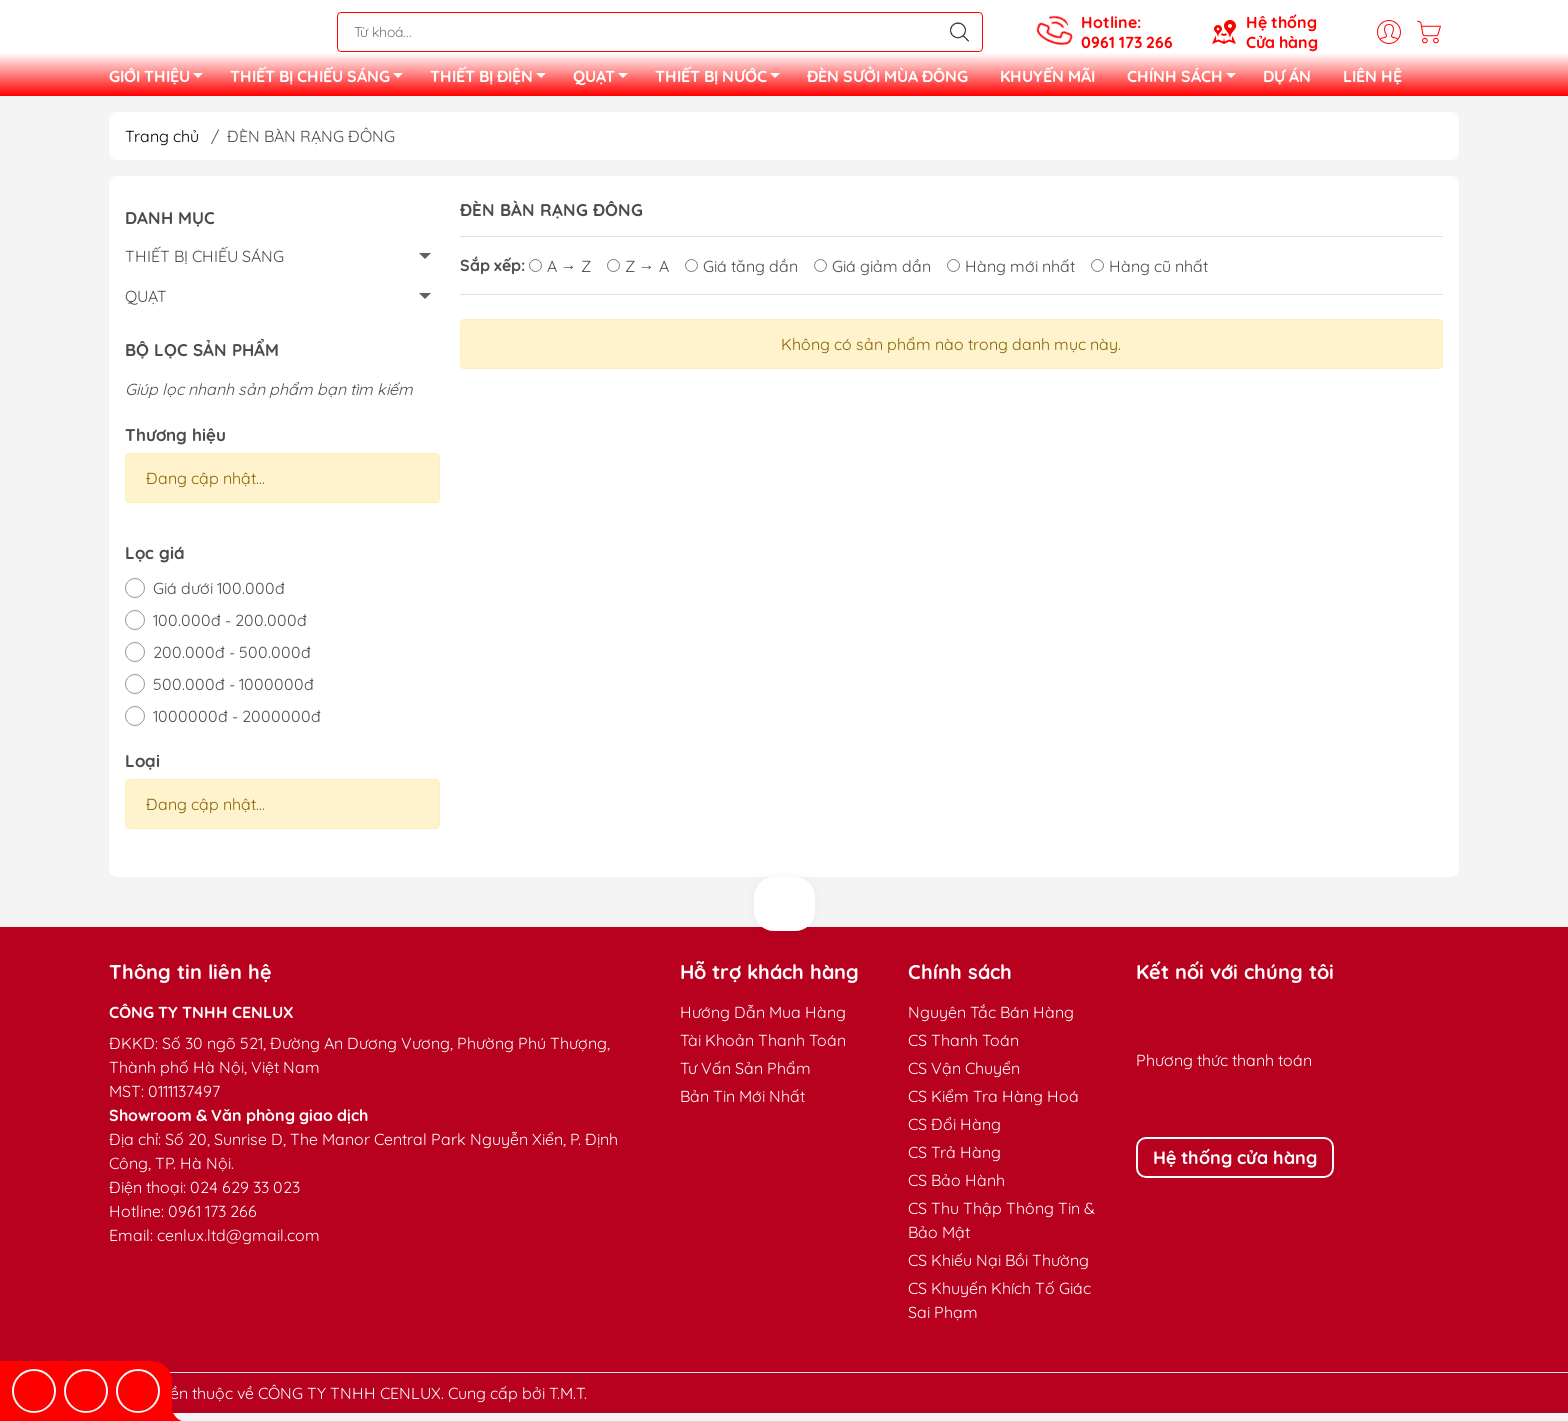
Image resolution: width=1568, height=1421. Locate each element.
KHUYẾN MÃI (1047, 80)
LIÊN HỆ (1372, 80)
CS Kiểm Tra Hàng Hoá (993, 1104)
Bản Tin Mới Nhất (742, 1104)
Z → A (638, 274)
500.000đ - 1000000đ (233, 692)
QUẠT (606, 83)
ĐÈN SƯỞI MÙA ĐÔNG (887, 80)
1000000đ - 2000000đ (237, 724)
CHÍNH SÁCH (1187, 83)
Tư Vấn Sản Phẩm (745, 1076)
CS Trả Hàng (954, 1160)
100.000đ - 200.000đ (230, 628)
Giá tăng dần (741, 274)
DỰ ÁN (1287, 80)
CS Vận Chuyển (964, 1076)
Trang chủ (162, 144)
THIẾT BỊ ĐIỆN (493, 83)
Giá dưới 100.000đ (219, 596)
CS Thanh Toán (963, 1048)
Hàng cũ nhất (1149, 274)
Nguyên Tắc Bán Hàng (991, 1020)
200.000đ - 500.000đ (232, 660)
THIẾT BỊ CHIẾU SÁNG (322, 83)
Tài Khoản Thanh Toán (763, 1048)
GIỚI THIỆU (161, 83)
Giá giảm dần (872, 274)
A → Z (560, 274)
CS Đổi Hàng (954, 1132)
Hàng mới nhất (1011, 274)
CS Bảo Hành (956, 1188)
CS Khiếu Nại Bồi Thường (998, 1268)
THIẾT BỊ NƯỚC (723, 83)
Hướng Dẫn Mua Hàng (763, 1020)
